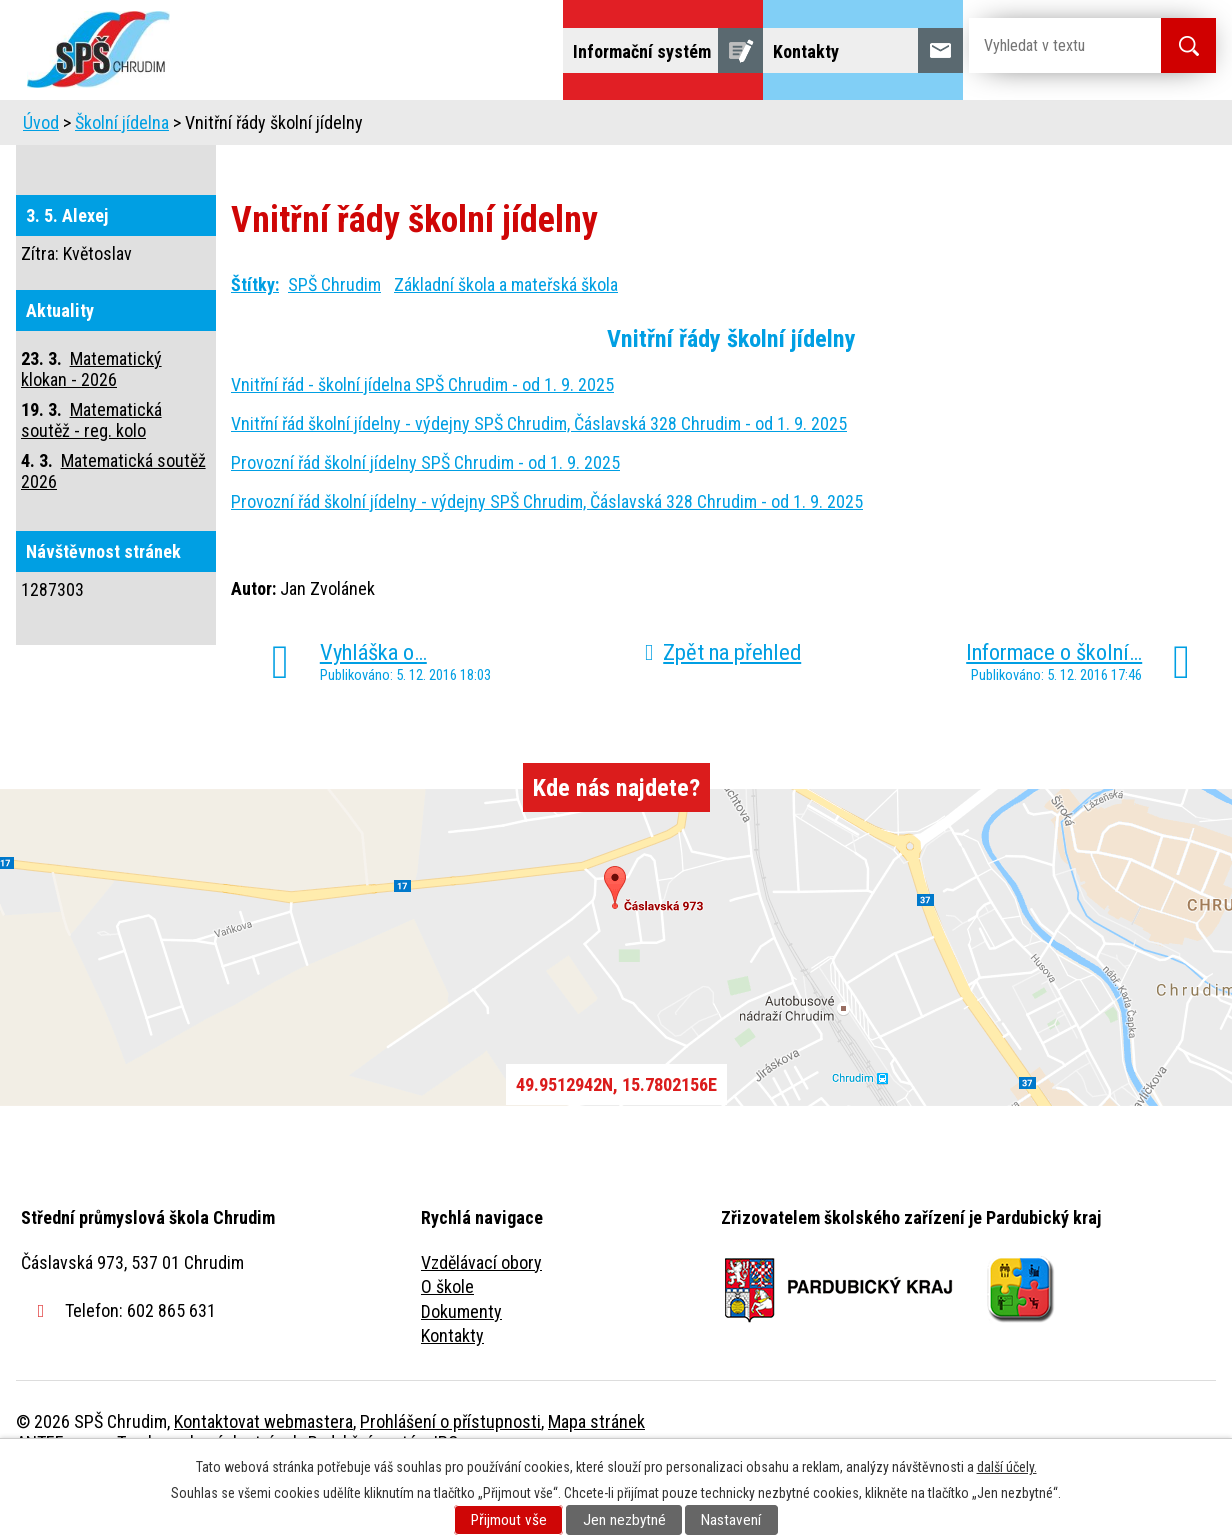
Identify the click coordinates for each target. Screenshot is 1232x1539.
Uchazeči (349, 127)
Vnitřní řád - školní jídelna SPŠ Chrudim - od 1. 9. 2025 (422, 440)
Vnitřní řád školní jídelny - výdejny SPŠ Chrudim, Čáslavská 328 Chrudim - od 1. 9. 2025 (539, 479)
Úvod (170, 127)
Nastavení (731, 1520)
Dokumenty (461, 1367)
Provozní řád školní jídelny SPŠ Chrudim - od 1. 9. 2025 (425, 518)
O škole (447, 1342)
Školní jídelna (633, 127)
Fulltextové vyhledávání (1106, 127)
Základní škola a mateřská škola (506, 340)
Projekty (944, 127)
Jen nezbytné (624, 1520)
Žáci (742, 127)
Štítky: (255, 340)
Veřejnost (836, 127)
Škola (252, 127)
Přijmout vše (509, 1520)
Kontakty (452, 1391)
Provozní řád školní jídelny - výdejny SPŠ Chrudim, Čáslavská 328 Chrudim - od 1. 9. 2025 (547, 557)
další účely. (1007, 1467)
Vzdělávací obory (481, 1318)
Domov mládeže (483, 127)
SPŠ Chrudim (334, 340)
